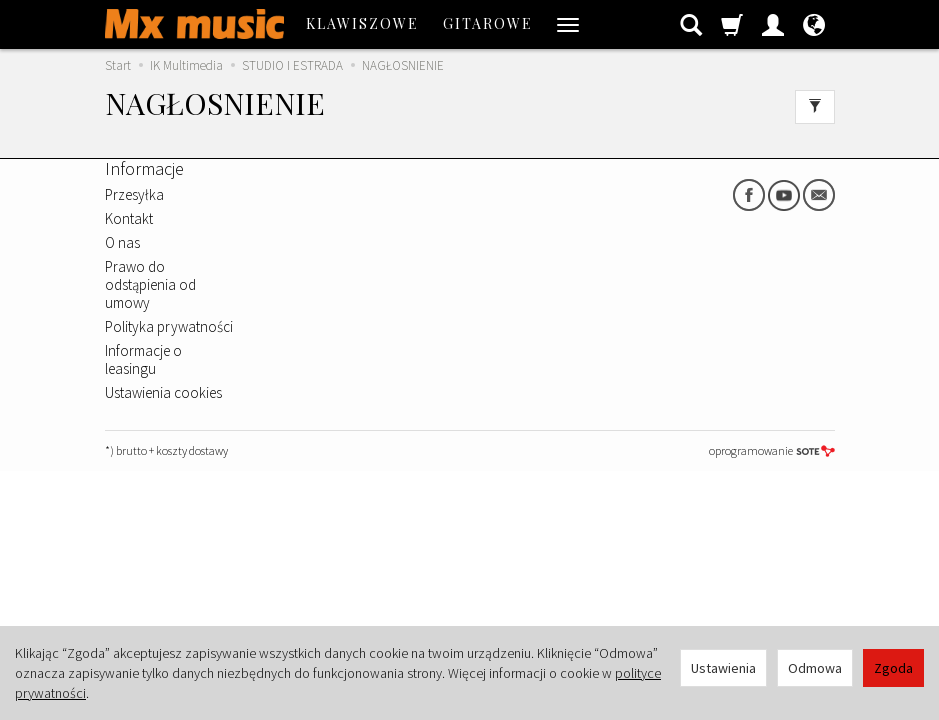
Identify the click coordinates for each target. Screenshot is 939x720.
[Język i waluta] (814, 24)
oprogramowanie (772, 450)
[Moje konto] (773, 24)
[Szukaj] (691, 24)
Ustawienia (723, 668)
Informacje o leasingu (143, 359)
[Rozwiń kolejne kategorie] (568, 24)
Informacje (144, 168)
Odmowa (815, 668)
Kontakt (129, 218)
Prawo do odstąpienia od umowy (150, 284)
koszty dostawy (192, 450)
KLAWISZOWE (362, 23)
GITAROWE (488, 23)
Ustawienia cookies (163, 392)
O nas (122, 242)
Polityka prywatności (169, 326)
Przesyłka (134, 194)
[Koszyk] (732, 24)
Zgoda (893, 668)
